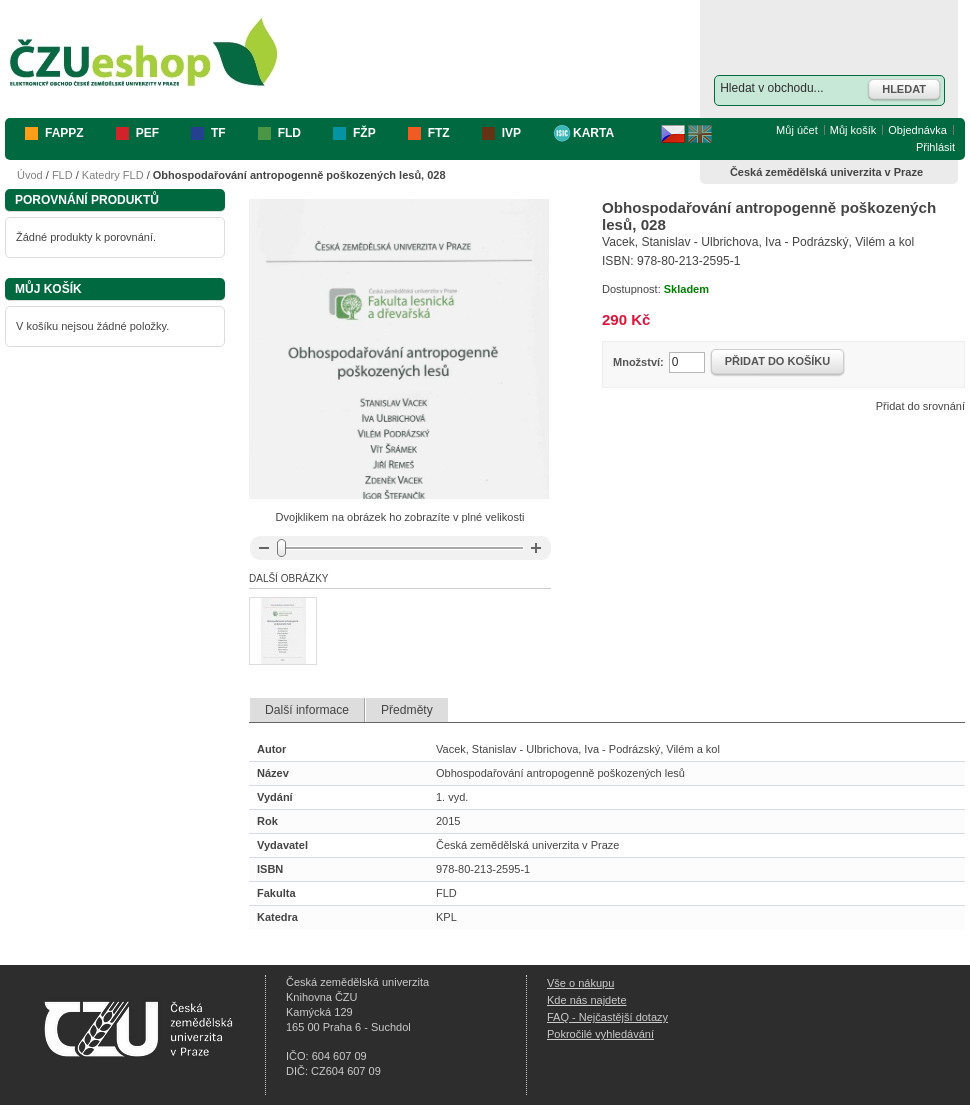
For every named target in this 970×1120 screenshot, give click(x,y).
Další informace (307, 710)
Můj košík (853, 130)
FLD (62, 175)
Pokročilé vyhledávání (600, 1034)
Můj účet (797, 130)
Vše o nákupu (580, 983)
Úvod (30, 175)
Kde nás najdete (587, 1000)
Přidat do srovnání (920, 406)
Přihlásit (935, 147)
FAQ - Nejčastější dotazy (607, 1017)
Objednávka (917, 130)
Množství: (638, 362)
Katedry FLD (113, 175)
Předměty (407, 710)
